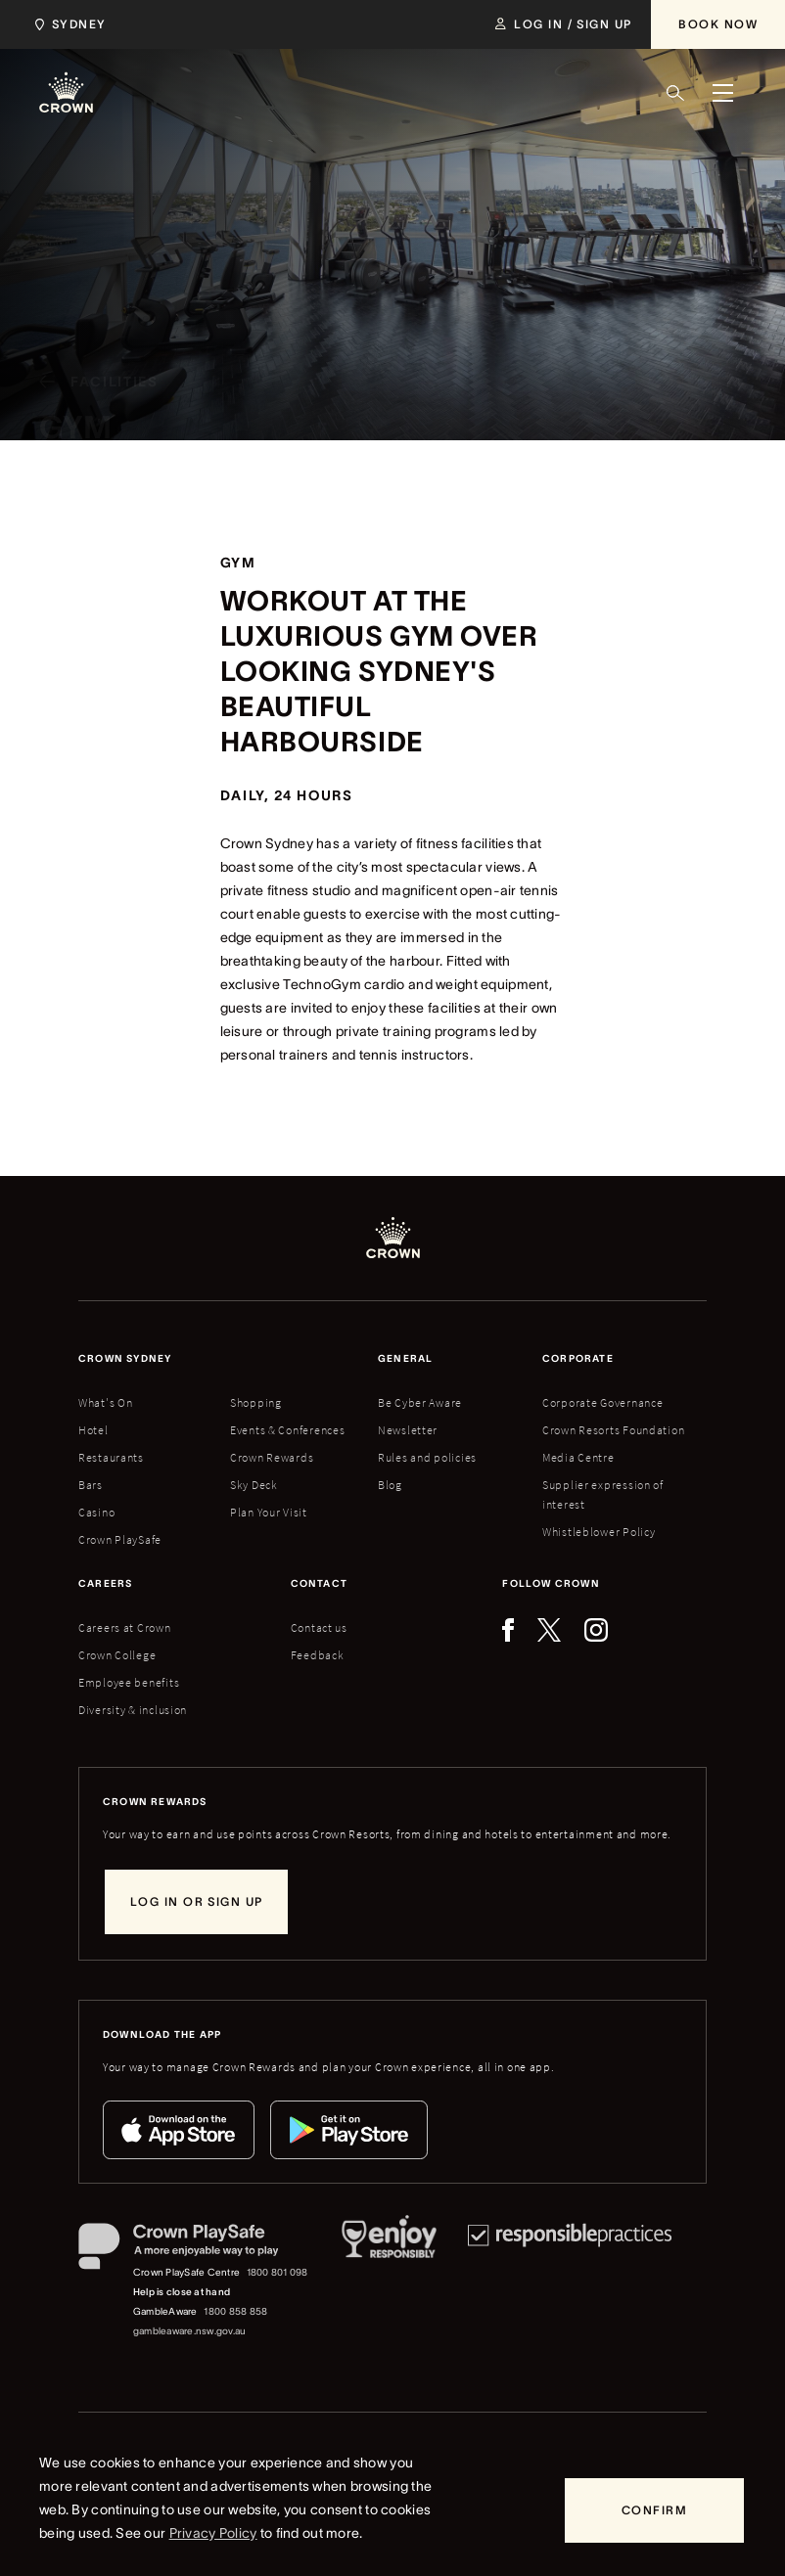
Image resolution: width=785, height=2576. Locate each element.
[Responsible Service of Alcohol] (389, 2282)
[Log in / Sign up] (563, 24)
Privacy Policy (213, 2533)
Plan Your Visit (268, 1512)
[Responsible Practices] (569, 2282)
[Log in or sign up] (196, 1902)
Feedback (318, 1655)
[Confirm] (654, 2510)
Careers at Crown (124, 1627)
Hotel (93, 1430)
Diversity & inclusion (132, 1709)
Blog (390, 1484)
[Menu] (722, 92)
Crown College (117, 1655)
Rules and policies (427, 1457)
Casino (96, 1512)
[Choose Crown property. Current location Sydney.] (67, 24)
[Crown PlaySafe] (194, 2250)
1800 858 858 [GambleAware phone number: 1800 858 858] (235, 2311)
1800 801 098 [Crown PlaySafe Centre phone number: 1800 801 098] (277, 2272)
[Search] (675, 92)
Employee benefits (128, 1682)
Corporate (578, 1358)
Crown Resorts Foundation (613, 1430)
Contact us (319, 1627)
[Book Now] (718, 24)
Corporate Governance (602, 1402)
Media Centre (578, 1457)
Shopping (256, 1402)
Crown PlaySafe (120, 1539)
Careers (105, 1583)
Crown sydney (124, 1358)
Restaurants (111, 1457)
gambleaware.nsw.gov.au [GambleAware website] (189, 2331)
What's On (105, 1402)
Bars (90, 1484)
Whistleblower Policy (598, 1531)
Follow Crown (550, 1583)
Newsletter (408, 1430)
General (405, 1358)
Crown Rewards (271, 1457)
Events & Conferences (287, 1430)
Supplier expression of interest (603, 1494)
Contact (319, 1583)
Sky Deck (254, 1484)
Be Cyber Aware (420, 1402)
